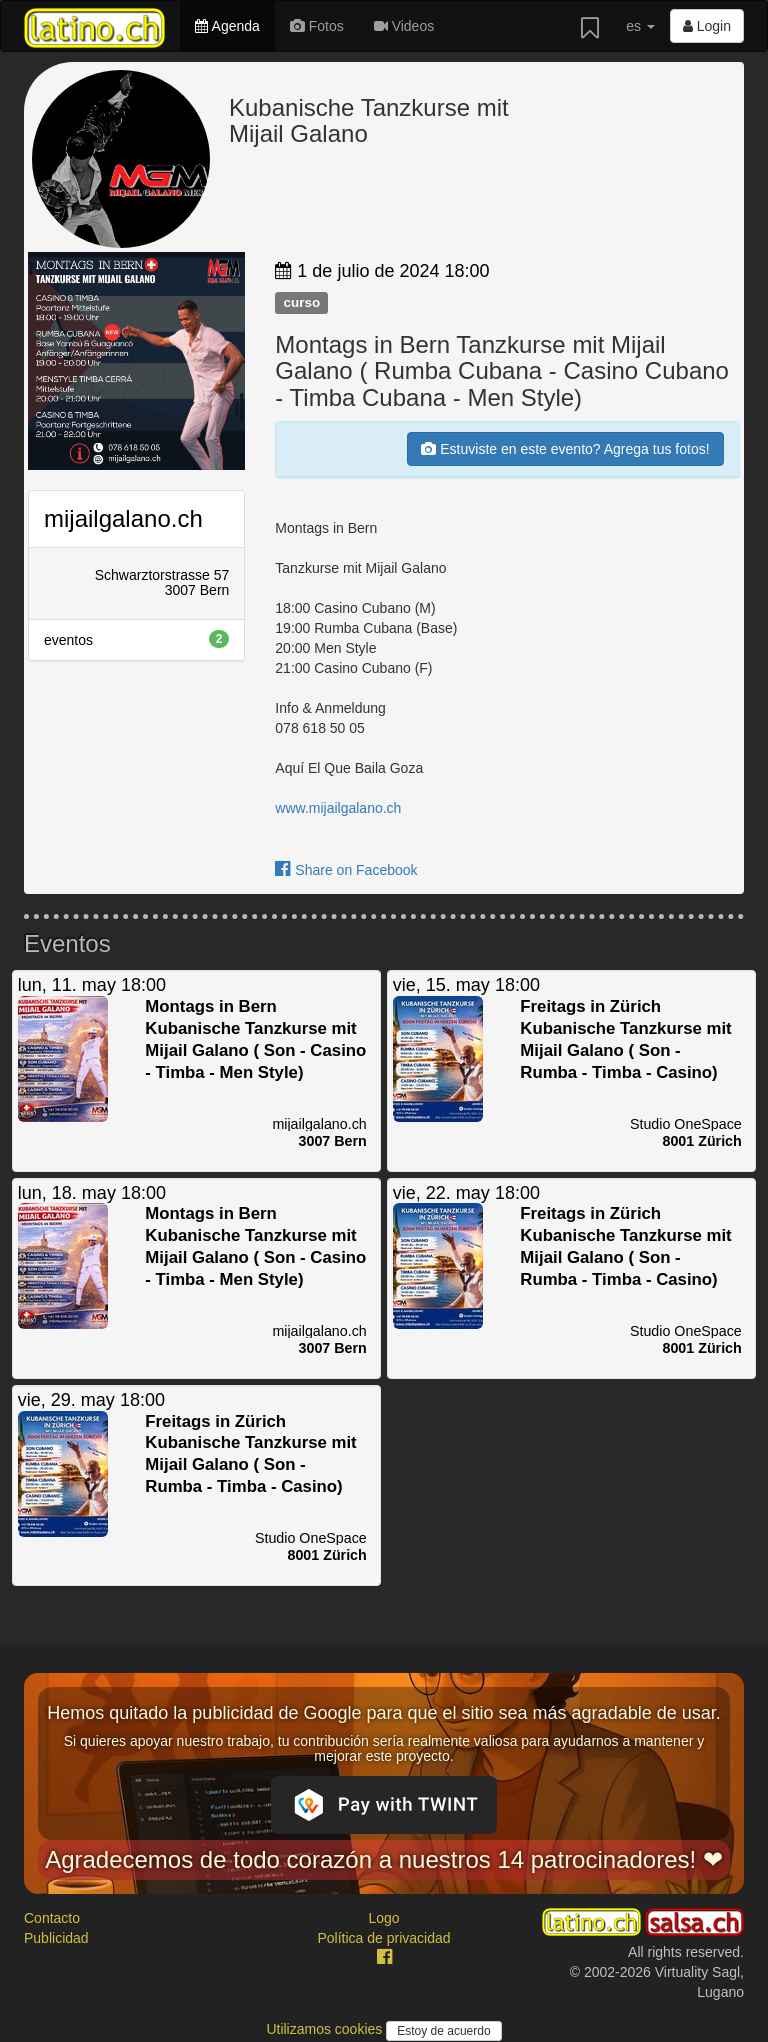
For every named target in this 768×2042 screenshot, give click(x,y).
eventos (136, 639)
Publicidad (56, 1938)
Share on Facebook (346, 870)
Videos (404, 26)
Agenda (227, 26)
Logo (383, 1918)
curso (301, 302)
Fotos (317, 26)
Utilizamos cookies (326, 2029)
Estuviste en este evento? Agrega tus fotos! (565, 449)
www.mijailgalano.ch (338, 808)
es (640, 26)
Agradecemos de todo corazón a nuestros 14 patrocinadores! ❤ (384, 1859)
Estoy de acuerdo (443, 2031)
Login (707, 26)
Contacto (52, 1918)
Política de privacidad (383, 1938)
